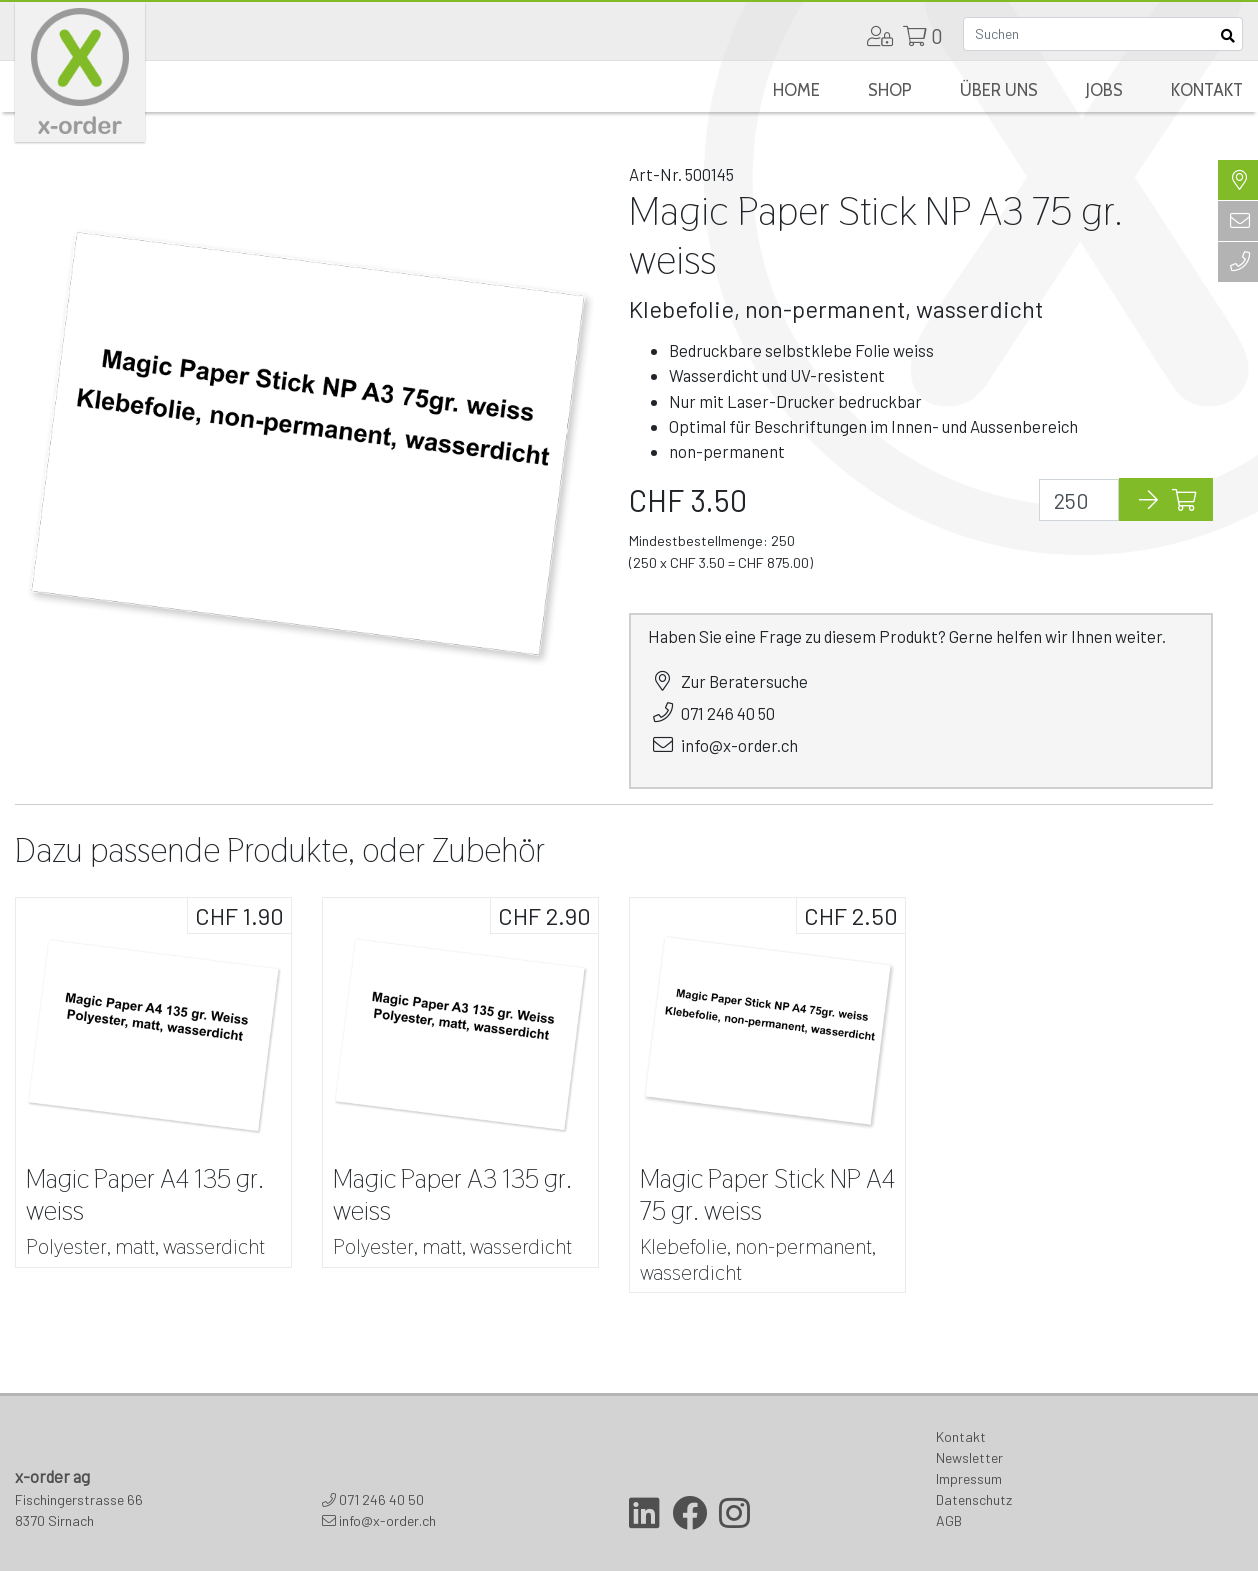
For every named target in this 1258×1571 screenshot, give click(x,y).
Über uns (999, 90)
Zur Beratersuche (744, 681)
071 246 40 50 (728, 713)
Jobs (1104, 90)
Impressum (969, 1478)
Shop (890, 90)
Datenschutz (974, 1499)
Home (796, 90)
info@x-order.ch (739, 745)
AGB (949, 1520)
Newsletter (969, 1457)
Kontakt (1207, 90)
